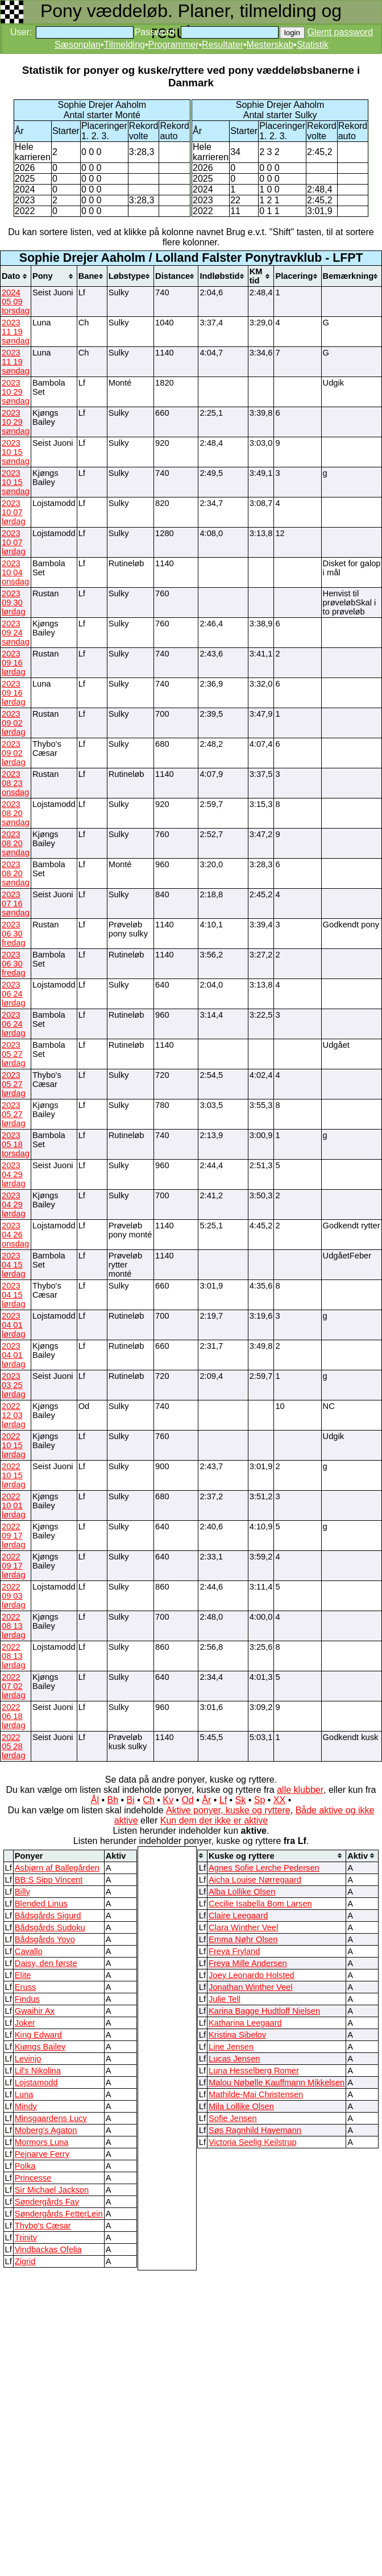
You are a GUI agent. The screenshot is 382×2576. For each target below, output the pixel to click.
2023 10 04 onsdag (15, 572)
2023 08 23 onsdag (15, 783)
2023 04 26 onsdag (15, 1234)
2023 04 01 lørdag (14, 1325)
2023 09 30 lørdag (14, 602)
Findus (27, 1999)
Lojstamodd (36, 2082)
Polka (25, 2166)
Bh (112, 1800)
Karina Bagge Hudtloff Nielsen (264, 2010)
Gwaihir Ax (35, 2010)
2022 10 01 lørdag (14, 1505)
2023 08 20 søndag (16, 813)
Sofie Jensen (233, 2118)
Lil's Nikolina (38, 2070)
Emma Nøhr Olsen (243, 1939)
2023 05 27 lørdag (14, 1054)
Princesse (33, 2177)
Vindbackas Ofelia (48, 2249)
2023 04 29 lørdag (14, 1174)
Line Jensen (231, 2046)
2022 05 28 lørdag (14, 1746)
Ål (95, 1800)
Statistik (313, 44)
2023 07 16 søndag (16, 903)
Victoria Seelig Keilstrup (253, 2142)
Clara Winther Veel (243, 1927)
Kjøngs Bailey (40, 2046)
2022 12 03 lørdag (14, 1415)
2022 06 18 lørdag (14, 1716)
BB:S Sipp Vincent (49, 1879)
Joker (25, 2022)
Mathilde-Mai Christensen (256, 2094)
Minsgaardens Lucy (51, 2118)
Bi (131, 1800)
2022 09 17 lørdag (14, 1535)
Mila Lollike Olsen (241, 2106)
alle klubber (300, 1790)
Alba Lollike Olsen (242, 1891)
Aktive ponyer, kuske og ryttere (228, 1810)
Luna (24, 2094)
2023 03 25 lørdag (14, 1385)
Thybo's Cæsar (43, 2225)
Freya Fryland (234, 1951)
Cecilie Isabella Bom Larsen (260, 1903)
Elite (23, 1975)
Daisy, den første (46, 1963)
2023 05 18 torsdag (16, 1144)
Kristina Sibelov (237, 2034)
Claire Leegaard (238, 1915)
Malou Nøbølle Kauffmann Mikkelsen (276, 2082)
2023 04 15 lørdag (14, 1264)
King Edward (38, 2034)
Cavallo (29, 1951)
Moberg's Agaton (46, 2130)
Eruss (25, 1987)
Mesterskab (270, 44)
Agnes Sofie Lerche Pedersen (264, 1867)
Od (187, 1800)
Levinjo (28, 2058)
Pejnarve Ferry (42, 2154)
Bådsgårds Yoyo (45, 1939)
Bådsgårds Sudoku (50, 1927)
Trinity (26, 2237)
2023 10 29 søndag (16, 391)
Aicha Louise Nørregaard (255, 1879)
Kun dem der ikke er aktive (214, 1820)
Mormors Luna (42, 2142)
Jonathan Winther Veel (250, 1987)
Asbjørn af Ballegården (57, 1867)
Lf (223, 1800)
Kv (168, 1800)
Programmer (173, 44)
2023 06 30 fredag (14, 933)
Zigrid (25, 2261)
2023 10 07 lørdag (14, 512)
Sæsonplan (78, 44)
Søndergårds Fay (47, 2201)
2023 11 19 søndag (16, 331)
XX (279, 1800)
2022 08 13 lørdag (14, 1626)
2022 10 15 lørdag (14, 1445)
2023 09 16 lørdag (14, 662)
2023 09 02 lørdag (14, 723)
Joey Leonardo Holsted (251, 1975)
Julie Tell (224, 1999)
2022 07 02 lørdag (14, 1686)
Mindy (26, 2106)
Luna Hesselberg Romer (254, 2070)
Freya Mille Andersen (248, 1963)
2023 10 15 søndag (16, 452)
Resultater (222, 44)
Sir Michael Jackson (52, 2189)
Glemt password (340, 32)
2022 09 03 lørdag (14, 1595)
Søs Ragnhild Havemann (255, 2130)
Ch (148, 1800)
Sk (240, 1800)
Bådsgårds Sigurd (48, 1915)
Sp (259, 1800)
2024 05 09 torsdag (16, 301)
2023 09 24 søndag (16, 632)
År (206, 1800)
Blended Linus (41, 1903)
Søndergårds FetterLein (59, 2213)
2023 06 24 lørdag (14, 993)
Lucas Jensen (234, 2058)
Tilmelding (124, 44)
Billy (22, 1891)
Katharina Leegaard (245, 2022)
